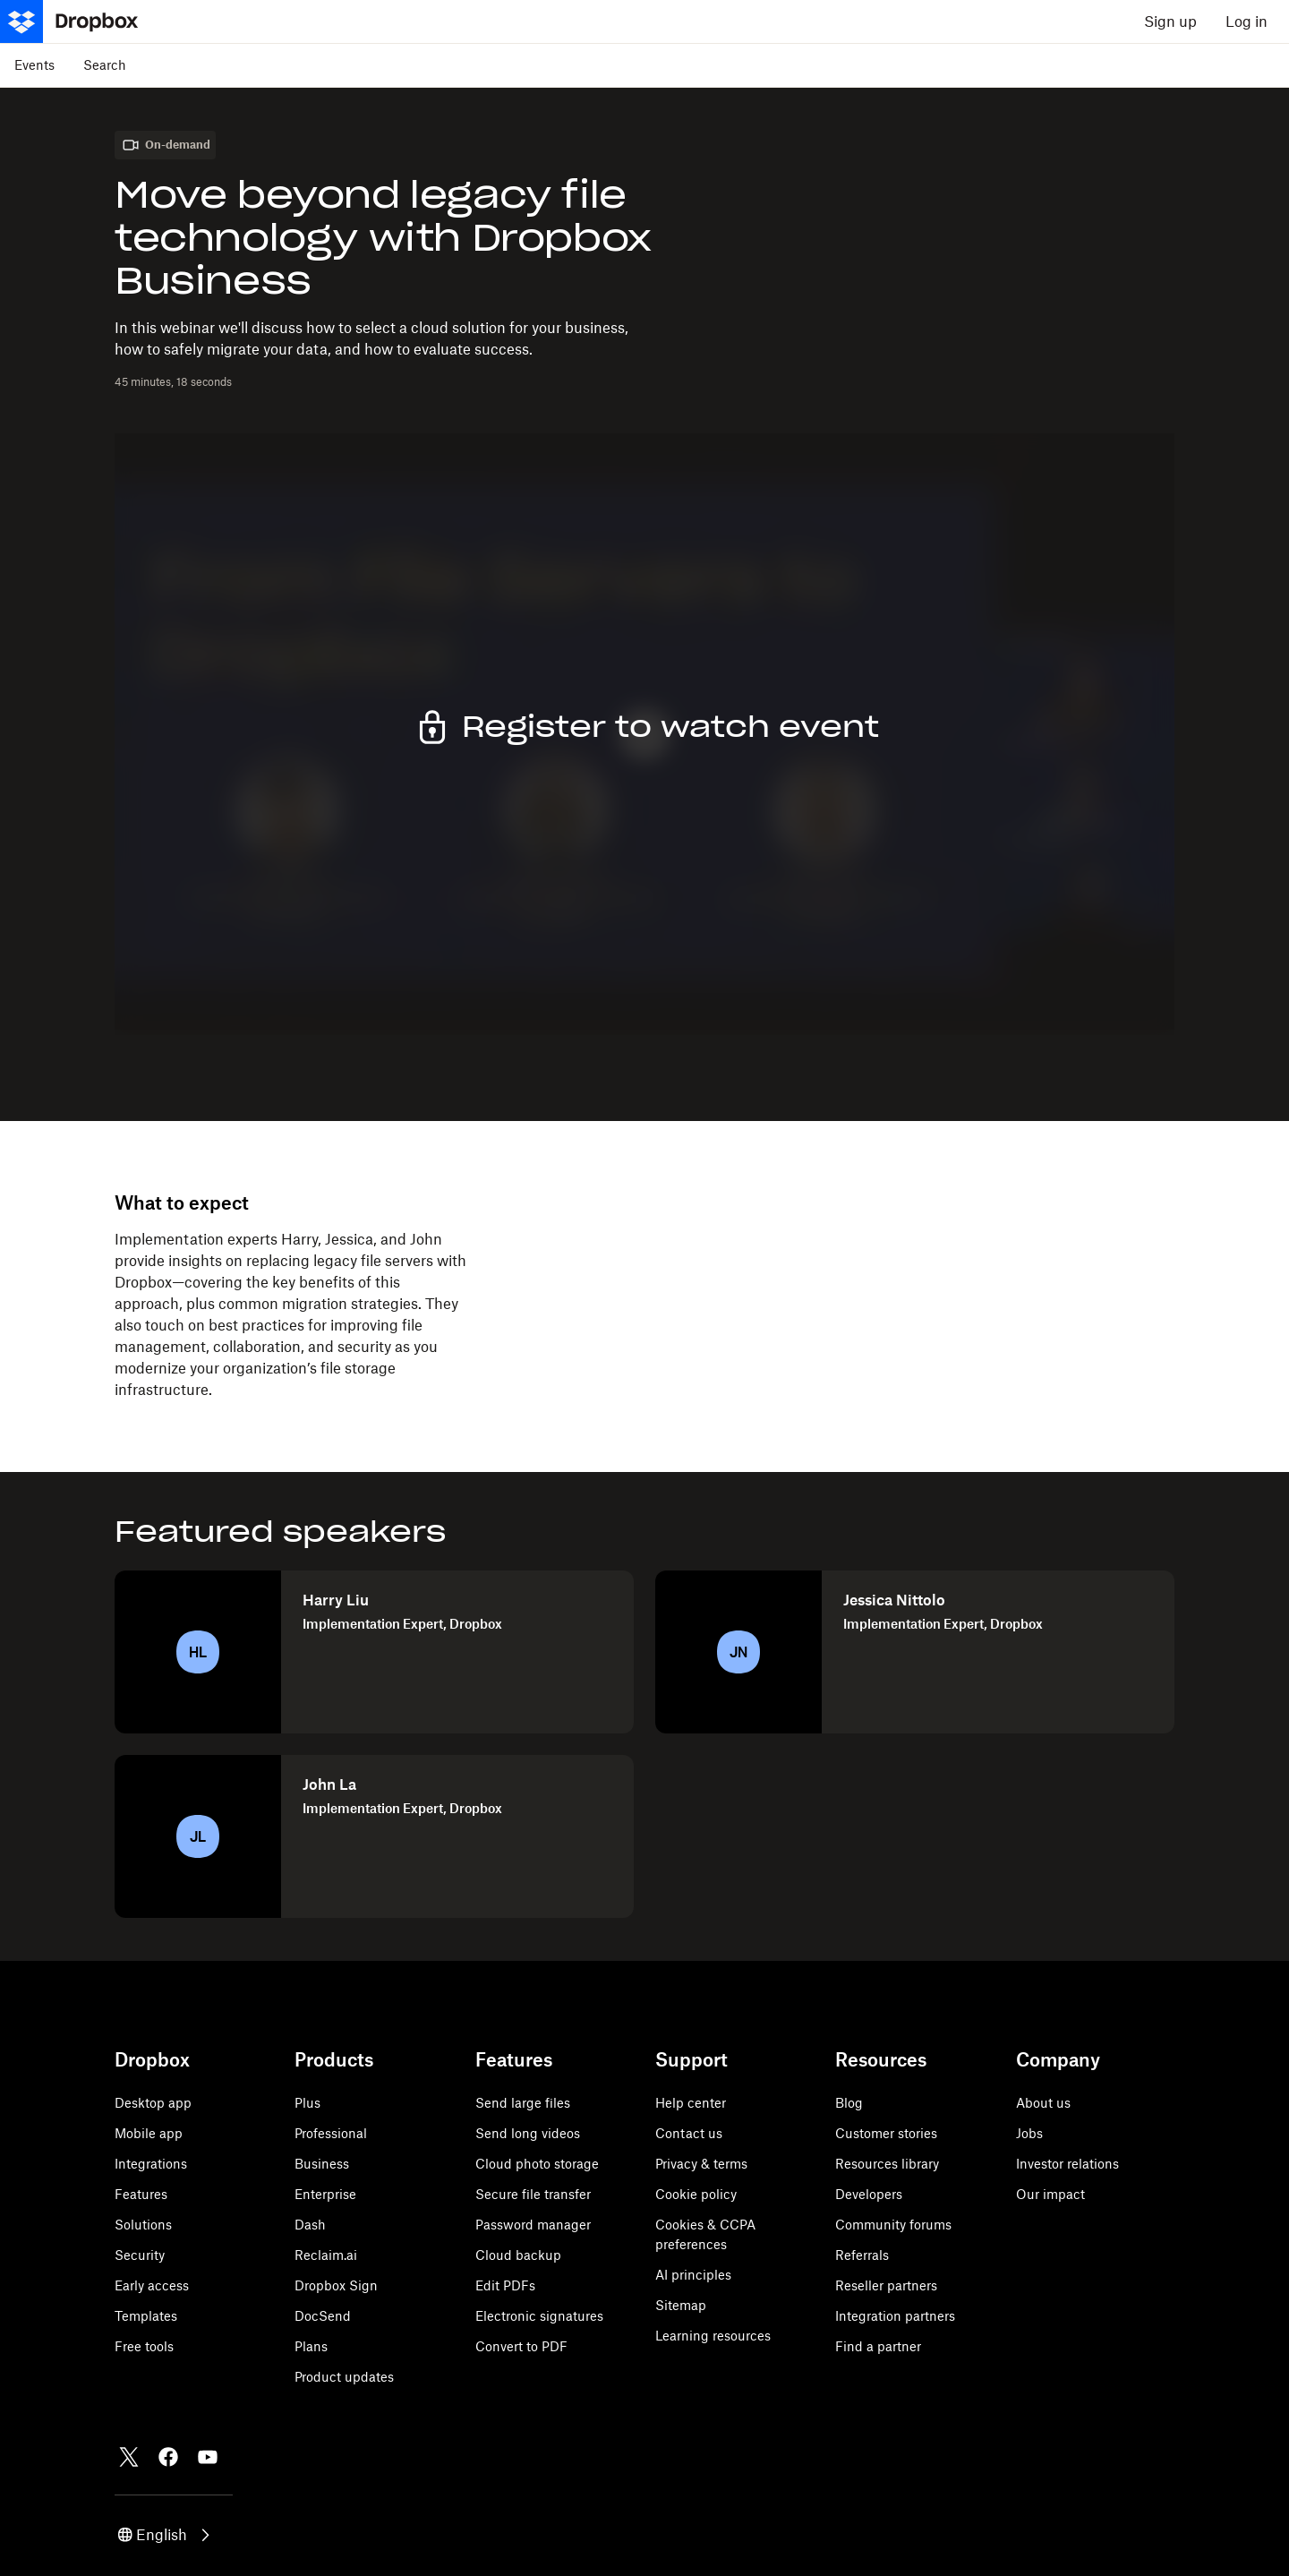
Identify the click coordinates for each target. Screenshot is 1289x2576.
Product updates (344, 2376)
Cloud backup (518, 2255)
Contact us (688, 2133)
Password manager (533, 2224)
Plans (311, 2346)
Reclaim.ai (326, 2255)
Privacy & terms (701, 2163)
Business (322, 2163)
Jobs (1029, 2133)
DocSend (323, 2316)
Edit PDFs (505, 2285)
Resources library (887, 2163)
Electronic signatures (539, 2316)
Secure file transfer (533, 2194)
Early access (152, 2285)
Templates (146, 2316)
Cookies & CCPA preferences (705, 2234)
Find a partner (878, 2346)
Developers (868, 2194)
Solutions (143, 2224)
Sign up (1170, 21)
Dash (310, 2224)
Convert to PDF (521, 2346)
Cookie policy (696, 2194)
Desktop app (153, 2102)
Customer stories (886, 2133)
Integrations (151, 2163)
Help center (690, 2102)
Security (140, 2255)
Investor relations (1067, 2163)
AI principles (693, 2274)
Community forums (893, 2224)
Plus (307, 2102)
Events (34, 65)
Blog (849, 2102)
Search (104, 65)
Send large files (522, 2102)
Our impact (1050, 2194)
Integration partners (895, 2316)
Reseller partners (886, 2285)
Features (141, 2194)
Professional (331, 2133)
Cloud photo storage (537, 2163)
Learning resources (713, 2335)
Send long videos (527, 2133)
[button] (165, 2535)
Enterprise (325, 2194)
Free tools (144, 2346)
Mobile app (149, 2133)
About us (1043, 2102)
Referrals (862, 2255)
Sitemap (680, 2305)
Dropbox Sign (336, 2285)
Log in (1246, 21)
